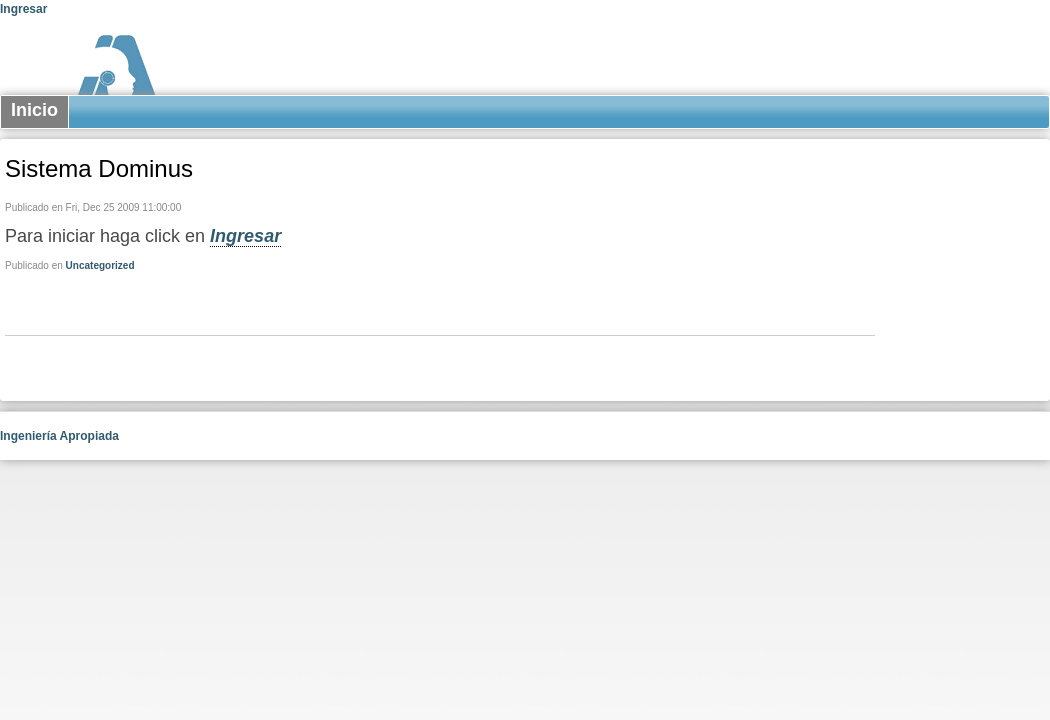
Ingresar (23, 9)
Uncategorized (100, 265)
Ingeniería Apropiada (59, 436)
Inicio (34, 110)
